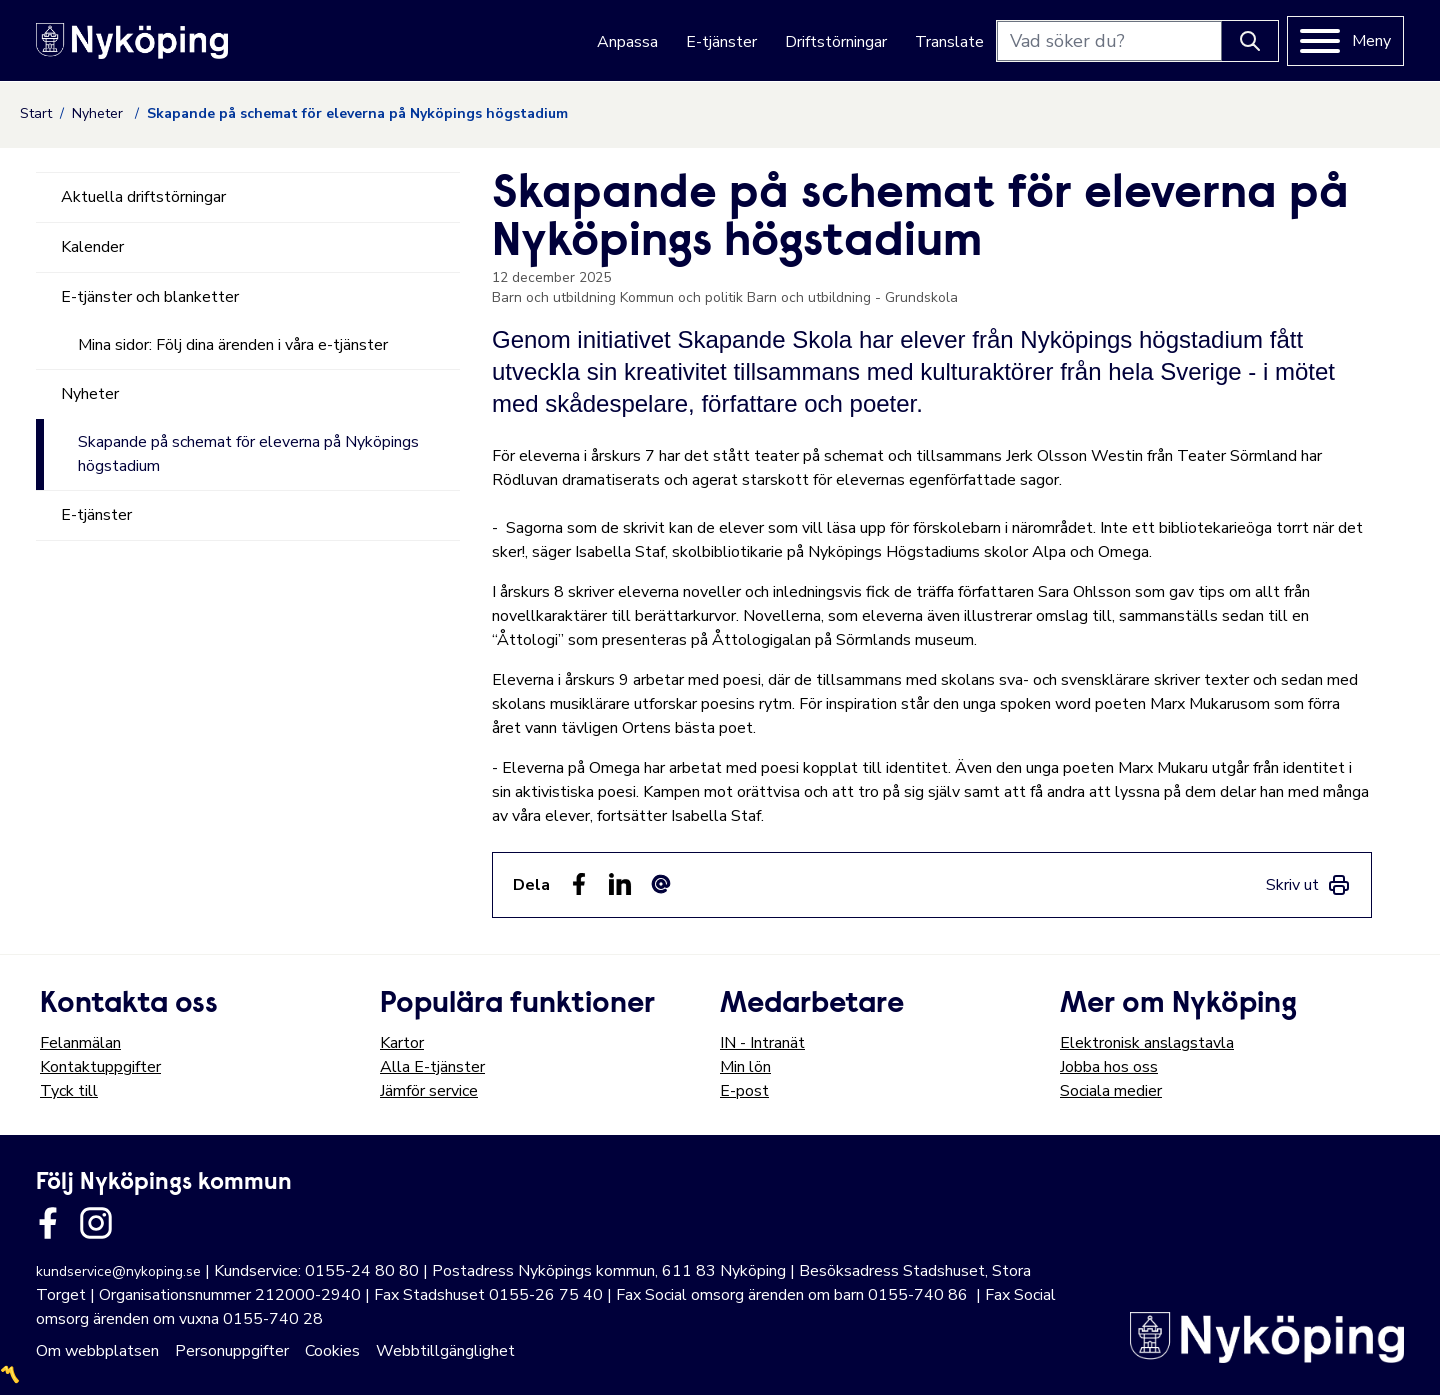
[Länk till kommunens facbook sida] (48, 1223)
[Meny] (1345, 41)
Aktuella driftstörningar (143, 197)
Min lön (745, 1067)
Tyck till (69, 1091)
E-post (744, 1091)
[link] (1308, 885)
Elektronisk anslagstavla (1147, 1043)
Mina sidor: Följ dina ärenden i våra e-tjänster (233, 345)
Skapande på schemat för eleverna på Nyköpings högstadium (248, 454)
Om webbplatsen (97, 1351)
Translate (949, 42)
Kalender (92, 247)
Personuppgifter (232, 1351)
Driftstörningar (836, 42)
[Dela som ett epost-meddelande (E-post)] (661, 884)
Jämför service (429, 1091)
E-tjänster (721, 42)
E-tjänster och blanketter (150, 297)
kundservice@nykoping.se (118, 1271)
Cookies (332, 1351)
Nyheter (99, 113)
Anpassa (627, 42)
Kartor (402, 1043)
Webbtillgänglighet (445, 1351)
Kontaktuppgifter (100, 1067)
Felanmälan (80, 1043)
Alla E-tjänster (432, 1067)
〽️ (10, 1375)
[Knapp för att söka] (1250, 41)
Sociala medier (1111, 1091)
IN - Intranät (762, 1043)
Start (36, 113)
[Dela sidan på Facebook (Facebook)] (579, 884)
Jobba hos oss (1109, 1067)
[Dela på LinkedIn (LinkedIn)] (620, 884)
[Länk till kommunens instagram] (96, 1223)
